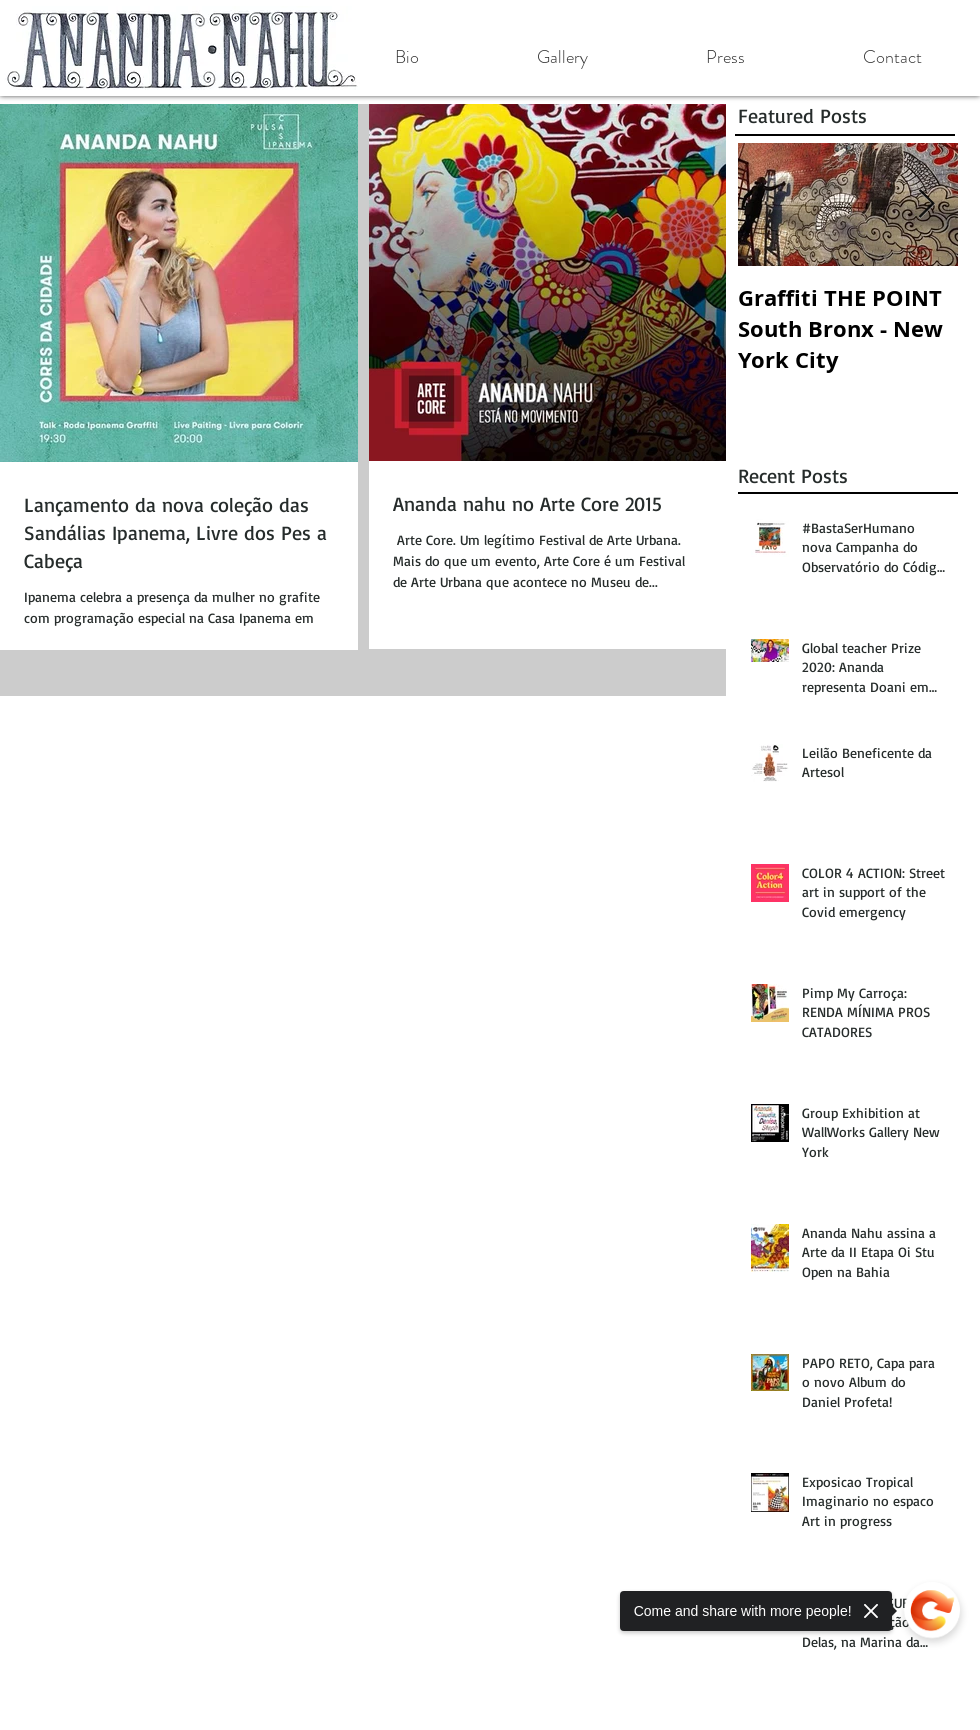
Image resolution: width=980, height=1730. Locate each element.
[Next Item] (926, 204)
